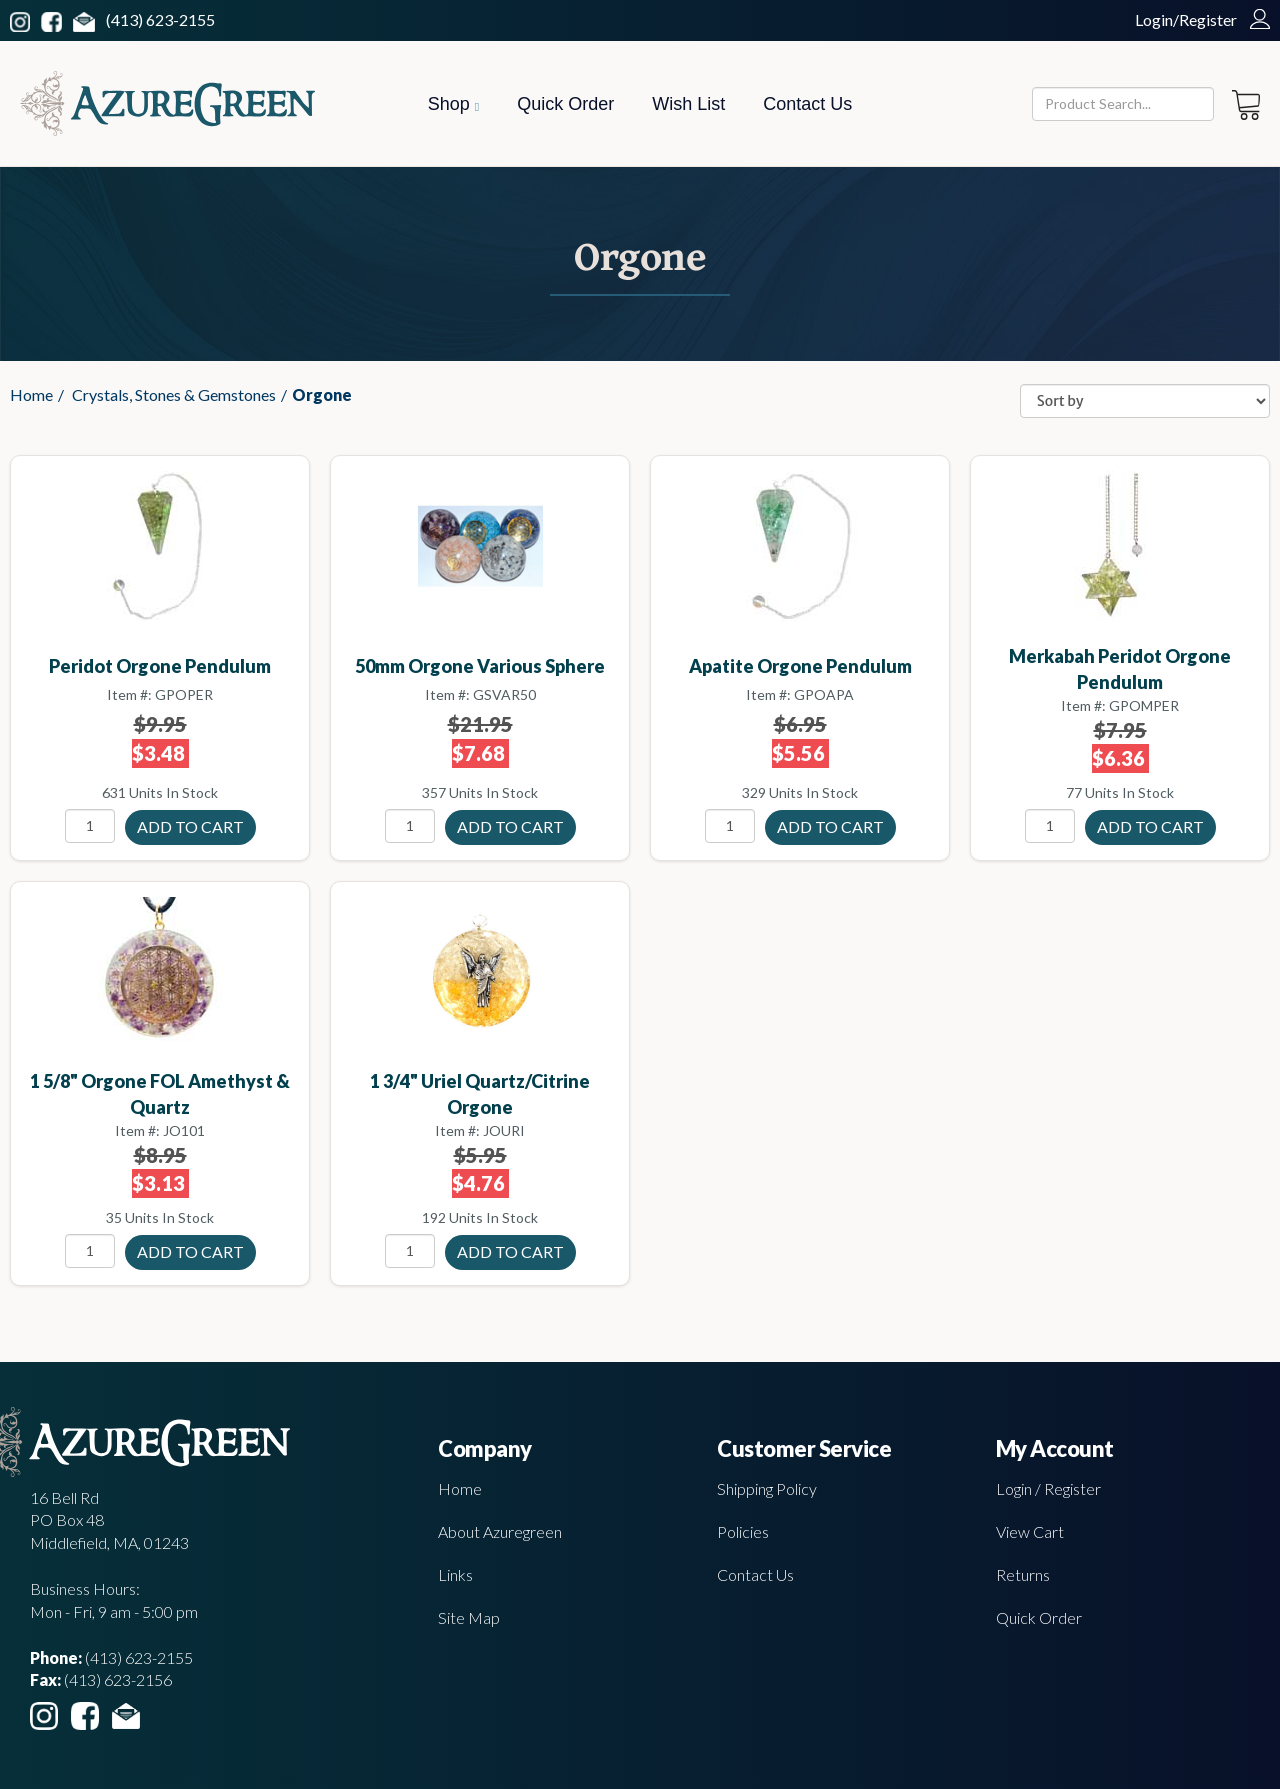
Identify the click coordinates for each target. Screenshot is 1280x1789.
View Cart (1030, 1531)
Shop (453, 104)
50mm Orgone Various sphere (480, 666)
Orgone (322, 394)
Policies (743, 1531)
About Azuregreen (500, 1531)
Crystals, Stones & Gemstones (174, 394)
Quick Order (565, 104)
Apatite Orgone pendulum (800, 666)
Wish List (688, 104)
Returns (1023, 1574)
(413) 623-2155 (160, 19)
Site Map (469, 1617)
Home (31, 394)
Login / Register (1048, 1488)
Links (455, 1574)
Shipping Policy (767, 1488)
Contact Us (807, 104)
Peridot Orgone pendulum (160, 666)
